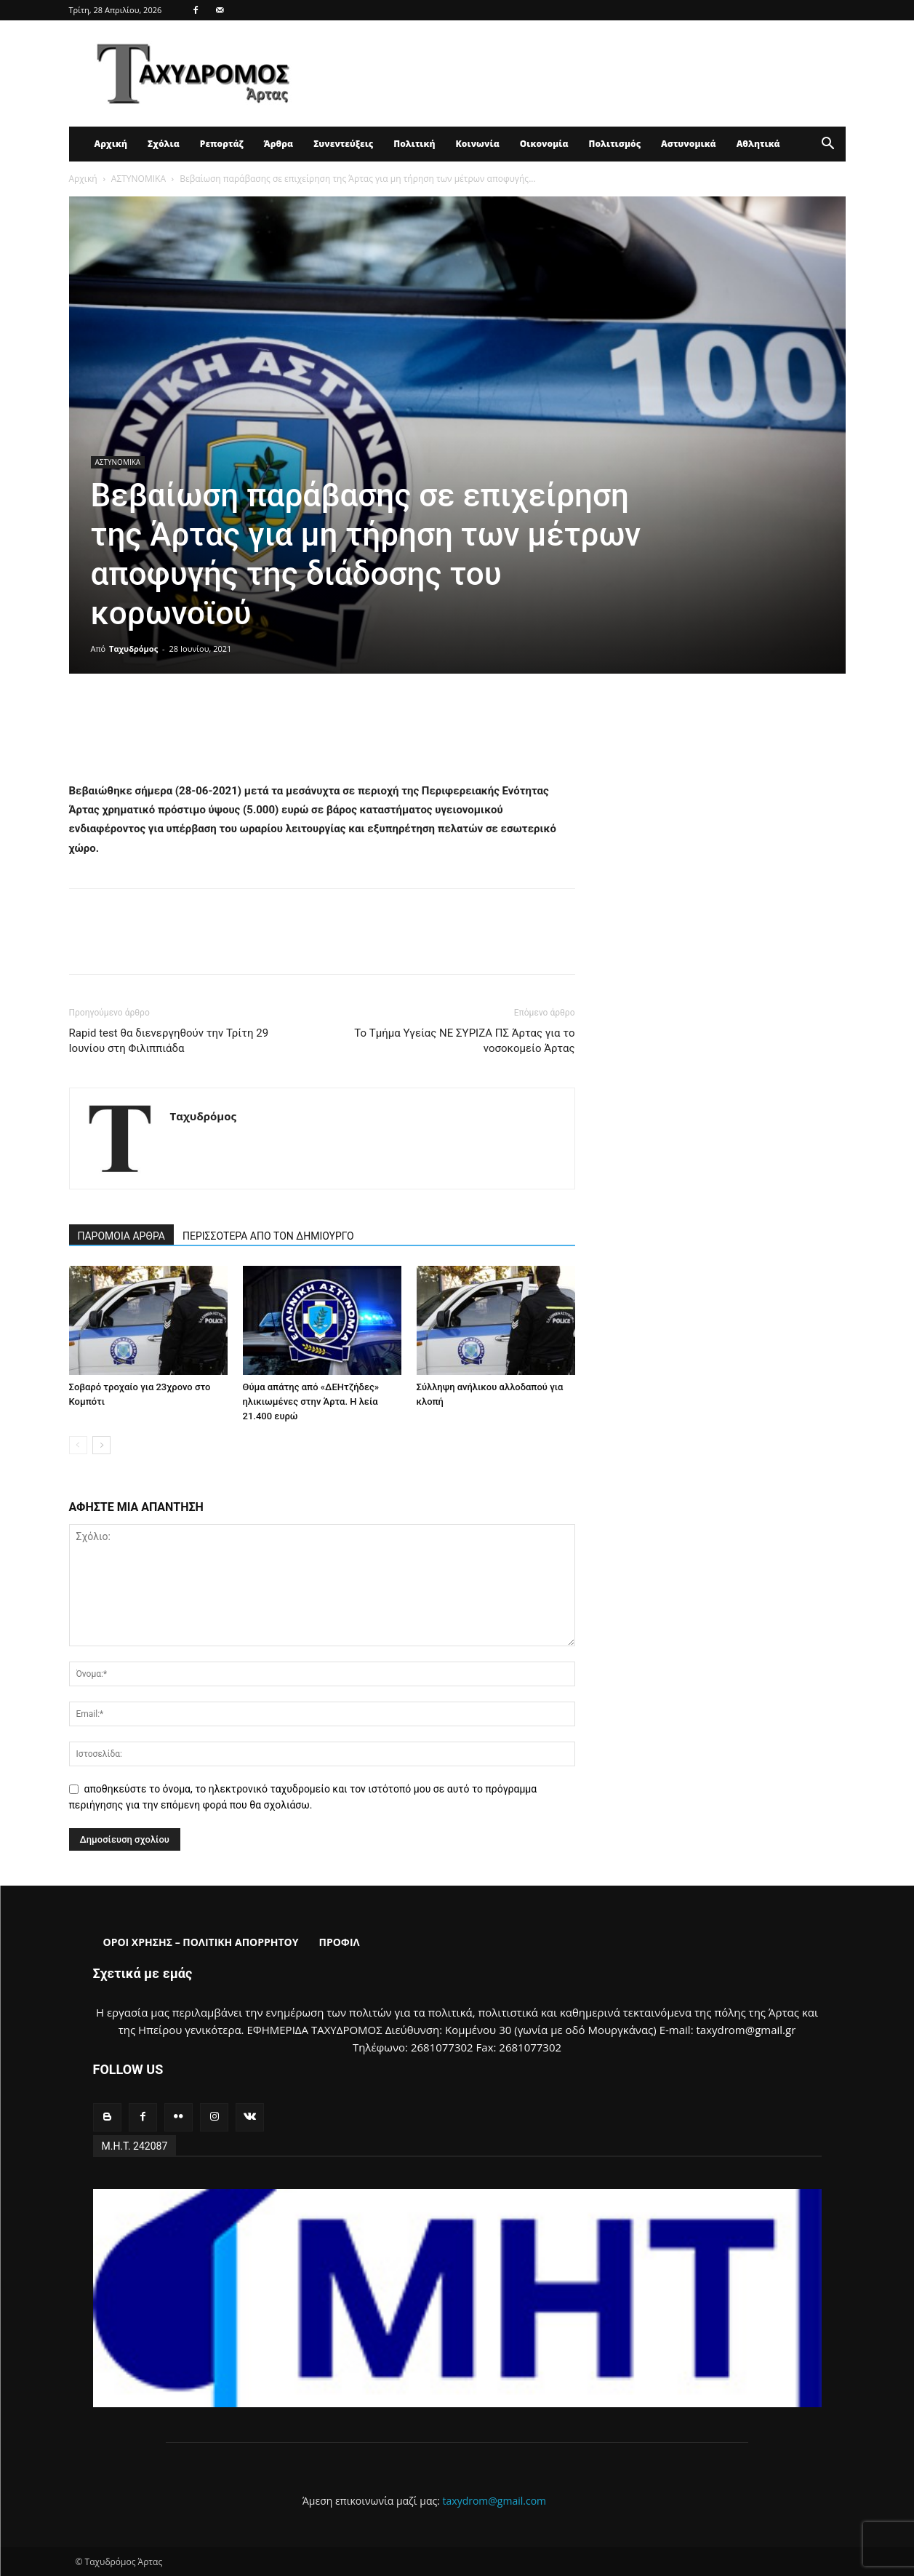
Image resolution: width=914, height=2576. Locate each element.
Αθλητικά (758, 143)
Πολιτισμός (615, 143)
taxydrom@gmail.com (495, 2501)
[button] (828, 145)
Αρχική (111, 143)
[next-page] (101, 1445)
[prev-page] (78, 1445)
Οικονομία (544, 143)
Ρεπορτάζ (222, 143)
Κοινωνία (478, 143)
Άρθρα (279, 143)
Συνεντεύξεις (343, 143)
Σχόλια (164, 143)
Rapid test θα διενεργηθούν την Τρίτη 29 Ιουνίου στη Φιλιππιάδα (169, 1040)
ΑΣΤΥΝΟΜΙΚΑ (138, 178)
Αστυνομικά (688, 143)
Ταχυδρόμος (133, 648)
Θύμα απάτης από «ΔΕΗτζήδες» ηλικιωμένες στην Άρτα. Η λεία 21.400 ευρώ (311, 1401)
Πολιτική (414, 143)
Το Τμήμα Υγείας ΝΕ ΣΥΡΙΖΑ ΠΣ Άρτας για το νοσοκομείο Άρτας (464, 1040)
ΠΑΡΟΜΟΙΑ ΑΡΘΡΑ (122, 1236)
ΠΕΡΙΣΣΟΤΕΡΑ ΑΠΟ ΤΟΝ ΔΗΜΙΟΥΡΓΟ (268, 1236)
